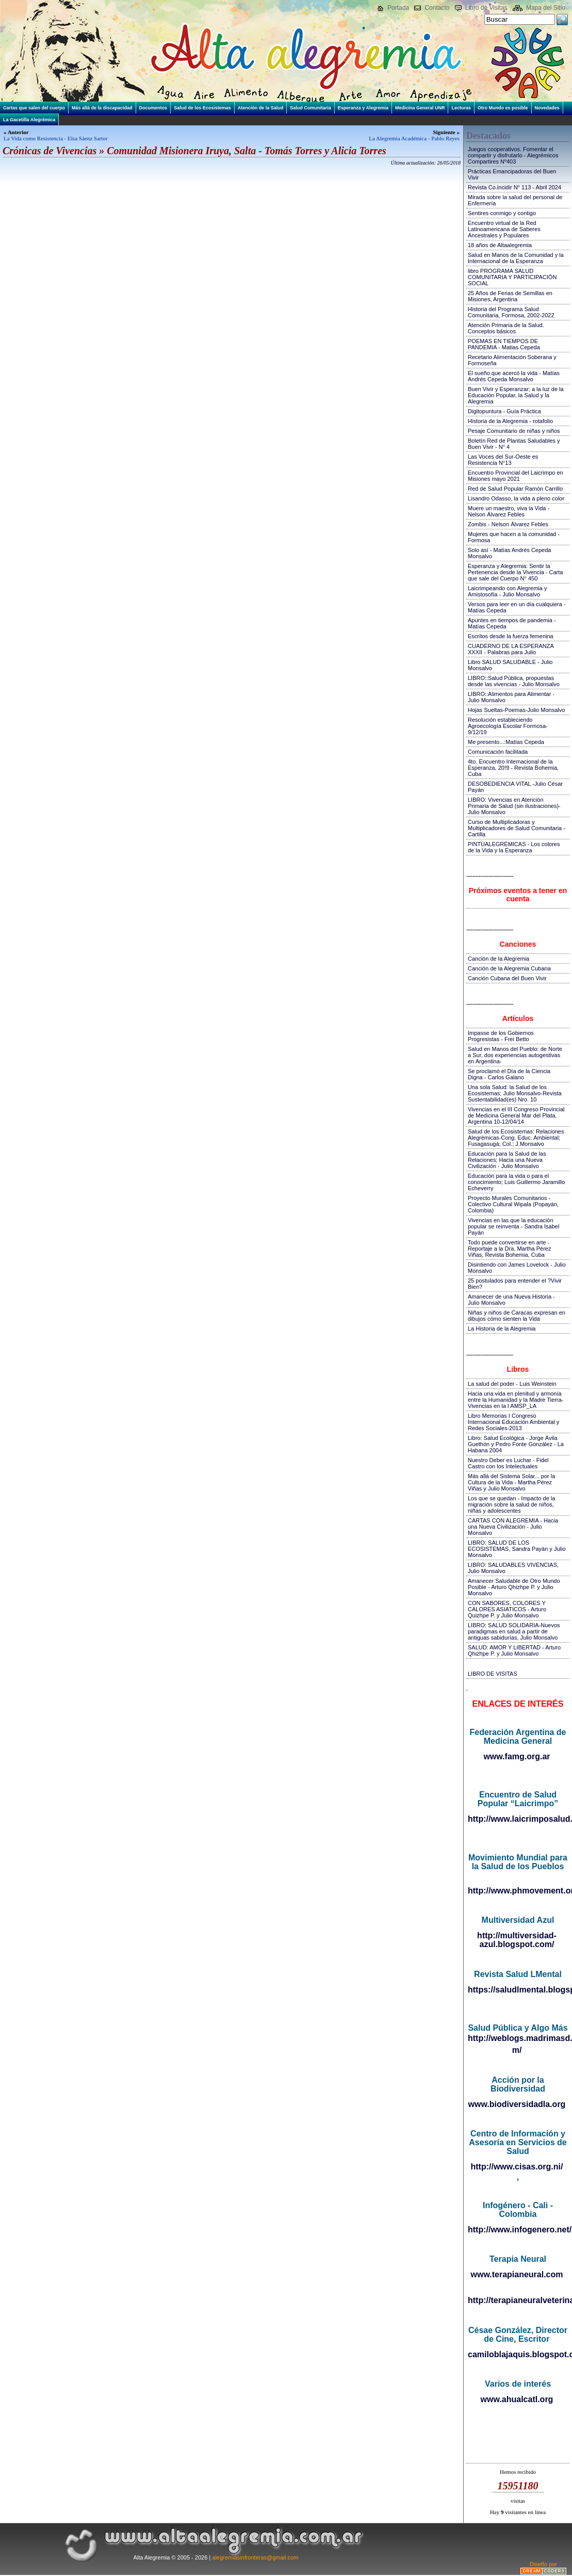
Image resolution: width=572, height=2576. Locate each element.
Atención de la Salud (261, 107)
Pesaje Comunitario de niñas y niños (514, 431)
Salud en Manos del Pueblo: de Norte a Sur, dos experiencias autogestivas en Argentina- (515, 1055)
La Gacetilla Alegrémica (29, 119)
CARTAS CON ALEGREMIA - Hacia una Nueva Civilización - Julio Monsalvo (513, 1526)
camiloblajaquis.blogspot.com (517, 2354)
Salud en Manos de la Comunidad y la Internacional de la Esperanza (516, 258)
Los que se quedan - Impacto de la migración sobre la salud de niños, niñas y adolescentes (511, 1504)
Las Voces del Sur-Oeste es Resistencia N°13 (503, 459)
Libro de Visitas (486, 7)
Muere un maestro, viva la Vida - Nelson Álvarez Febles (508, 511)
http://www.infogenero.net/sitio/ (517, 2229)
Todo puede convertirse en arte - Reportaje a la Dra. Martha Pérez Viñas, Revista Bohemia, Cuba (509, 1248)
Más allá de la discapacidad (102, 107)
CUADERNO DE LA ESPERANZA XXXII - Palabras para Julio (510, 649)
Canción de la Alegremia (498, 958)
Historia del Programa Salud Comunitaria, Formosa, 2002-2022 (511, 312)
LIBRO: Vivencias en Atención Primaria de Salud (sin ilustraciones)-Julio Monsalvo (514, 806)
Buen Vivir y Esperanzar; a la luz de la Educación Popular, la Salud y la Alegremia (516, 395)
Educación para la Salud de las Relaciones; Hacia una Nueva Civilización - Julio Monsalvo (507, 1160)
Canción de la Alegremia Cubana (509, 968)
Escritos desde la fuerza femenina (510, 636)
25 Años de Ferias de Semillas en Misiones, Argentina (510, 296)
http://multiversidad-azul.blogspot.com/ (517, 1940)
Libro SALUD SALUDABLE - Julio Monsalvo (510, 665)
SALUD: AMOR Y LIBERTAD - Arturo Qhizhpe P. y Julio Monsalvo (514, 1650)
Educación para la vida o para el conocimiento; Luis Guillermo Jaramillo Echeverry (516, 1182)
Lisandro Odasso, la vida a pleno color (516, 498)
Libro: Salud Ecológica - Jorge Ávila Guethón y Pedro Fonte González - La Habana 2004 (516, 1444)
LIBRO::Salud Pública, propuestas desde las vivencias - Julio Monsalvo (514, 681)
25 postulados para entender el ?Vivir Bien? (515, 1283)
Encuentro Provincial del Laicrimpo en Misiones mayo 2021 (515, 475)
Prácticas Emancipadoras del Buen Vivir (512, 174)
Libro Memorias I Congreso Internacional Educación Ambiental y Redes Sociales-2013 (513, 1422)
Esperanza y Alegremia (363, 107)
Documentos (153, 107)
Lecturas (461, 107)
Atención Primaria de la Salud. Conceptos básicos (506, 328)
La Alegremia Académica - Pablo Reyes (414, 138)
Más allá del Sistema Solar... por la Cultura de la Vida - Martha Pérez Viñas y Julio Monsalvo (511, 1482)
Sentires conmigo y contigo (502, 213)
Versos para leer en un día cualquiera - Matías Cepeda (517, 607)
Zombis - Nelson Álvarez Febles (508, 524)
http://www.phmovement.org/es (517, 1890)
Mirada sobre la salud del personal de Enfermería (515, 200)
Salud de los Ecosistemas (202, 107)
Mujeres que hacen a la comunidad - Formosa (514, 537)
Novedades (547, 107)
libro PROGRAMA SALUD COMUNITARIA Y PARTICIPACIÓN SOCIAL (512, 277)
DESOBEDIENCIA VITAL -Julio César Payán (515, 787)
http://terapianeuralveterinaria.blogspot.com (517, 2300)
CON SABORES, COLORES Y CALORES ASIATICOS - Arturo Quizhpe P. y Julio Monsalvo (507, 1609)
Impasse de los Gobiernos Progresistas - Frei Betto (501, 1036)
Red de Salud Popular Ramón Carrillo (515, 488)
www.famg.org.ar (516, 1756)
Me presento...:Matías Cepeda (506, 742)
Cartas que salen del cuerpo (34, 107)
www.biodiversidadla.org (517, 2104)
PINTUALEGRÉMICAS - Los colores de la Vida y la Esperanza (514, 847)
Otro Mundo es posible (503, 107)
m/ (517, 2050)
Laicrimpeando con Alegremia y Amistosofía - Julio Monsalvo (507, 591)
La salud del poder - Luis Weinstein (512, 1384)
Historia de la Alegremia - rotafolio (510, 421)
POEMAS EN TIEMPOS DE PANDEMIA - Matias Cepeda (504, 344)
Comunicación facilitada (498, 752)
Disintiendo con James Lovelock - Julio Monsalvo (517, 1267)
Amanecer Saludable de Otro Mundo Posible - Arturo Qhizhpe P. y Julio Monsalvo (514, 1587)
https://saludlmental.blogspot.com (517, 1989)
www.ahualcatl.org (517, 2399)
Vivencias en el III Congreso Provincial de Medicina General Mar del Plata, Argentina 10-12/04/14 (516, 1115)
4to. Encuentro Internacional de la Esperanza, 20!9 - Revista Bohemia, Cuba (513, 767)
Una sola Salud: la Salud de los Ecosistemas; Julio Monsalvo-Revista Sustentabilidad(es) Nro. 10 (515, 1093)
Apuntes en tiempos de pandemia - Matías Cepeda (512, 623)
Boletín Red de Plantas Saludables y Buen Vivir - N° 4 (514, 444)
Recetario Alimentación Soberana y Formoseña (512, 360)
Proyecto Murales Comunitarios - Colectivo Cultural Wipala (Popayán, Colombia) (513, 1204)
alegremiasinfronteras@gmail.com (255, 2557)
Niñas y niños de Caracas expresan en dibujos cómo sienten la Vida (516, 1315)
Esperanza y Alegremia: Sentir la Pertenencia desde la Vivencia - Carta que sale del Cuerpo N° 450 (515, 572)
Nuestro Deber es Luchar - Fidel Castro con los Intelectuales (508, 1463)
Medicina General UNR (420, 107)
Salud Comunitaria (310, 107)
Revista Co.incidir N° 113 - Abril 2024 (514, 187)
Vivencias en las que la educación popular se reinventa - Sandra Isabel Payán (513, 1226)
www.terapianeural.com (516, 2274)
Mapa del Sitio (545, 7)
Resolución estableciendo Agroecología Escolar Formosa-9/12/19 (508, 726)
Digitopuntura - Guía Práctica (504, 411)
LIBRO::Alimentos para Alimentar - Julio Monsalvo (511, 697)
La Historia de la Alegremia (501, 1328)
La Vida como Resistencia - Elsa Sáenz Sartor (56, 138)
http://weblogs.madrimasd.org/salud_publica (517, 2038)
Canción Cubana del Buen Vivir (507, 978)
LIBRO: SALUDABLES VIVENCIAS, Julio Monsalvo (513, 1568)
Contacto (436, 7)
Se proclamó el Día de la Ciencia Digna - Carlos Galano (509, 1074)
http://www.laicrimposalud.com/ (517, 1818)
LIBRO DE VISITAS (492, 1674)
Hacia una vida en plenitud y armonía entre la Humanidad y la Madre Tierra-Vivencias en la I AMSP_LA (515, 1399)
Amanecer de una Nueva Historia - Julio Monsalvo (511, 1299)
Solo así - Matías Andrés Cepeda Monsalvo (509, 553)
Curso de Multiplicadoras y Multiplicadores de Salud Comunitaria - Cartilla (516, 828)
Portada (398, 7)
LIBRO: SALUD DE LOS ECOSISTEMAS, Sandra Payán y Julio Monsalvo (517, 1549)
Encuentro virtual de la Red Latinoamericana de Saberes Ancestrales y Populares (504, 229)
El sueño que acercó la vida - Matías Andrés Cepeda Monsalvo (514, 376)
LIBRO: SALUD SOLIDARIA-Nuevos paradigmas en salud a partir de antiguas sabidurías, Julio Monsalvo (514, 1631)
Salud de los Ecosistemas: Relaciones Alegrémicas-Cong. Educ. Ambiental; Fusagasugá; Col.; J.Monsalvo (516, 1137)
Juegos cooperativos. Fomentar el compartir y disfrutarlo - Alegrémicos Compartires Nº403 (513, 155)
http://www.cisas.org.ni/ (517, 2166)
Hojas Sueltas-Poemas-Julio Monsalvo (516, 710)
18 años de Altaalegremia (500, 245)
